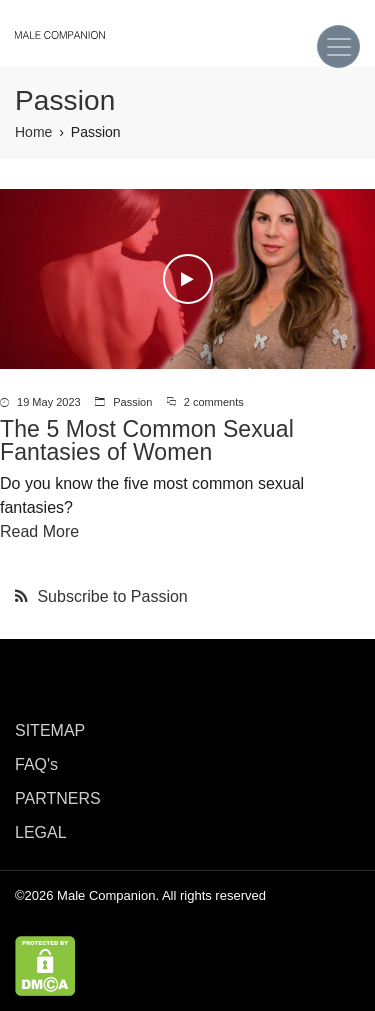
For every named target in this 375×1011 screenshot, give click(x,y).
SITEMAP (50, 730)
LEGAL (41, 832)
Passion (132, 402)
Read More (39, 531)
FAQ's (36, 764)
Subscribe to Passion (110, 596)
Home (33, 132)
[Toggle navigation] (338, 46)
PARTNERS (58, 798)
